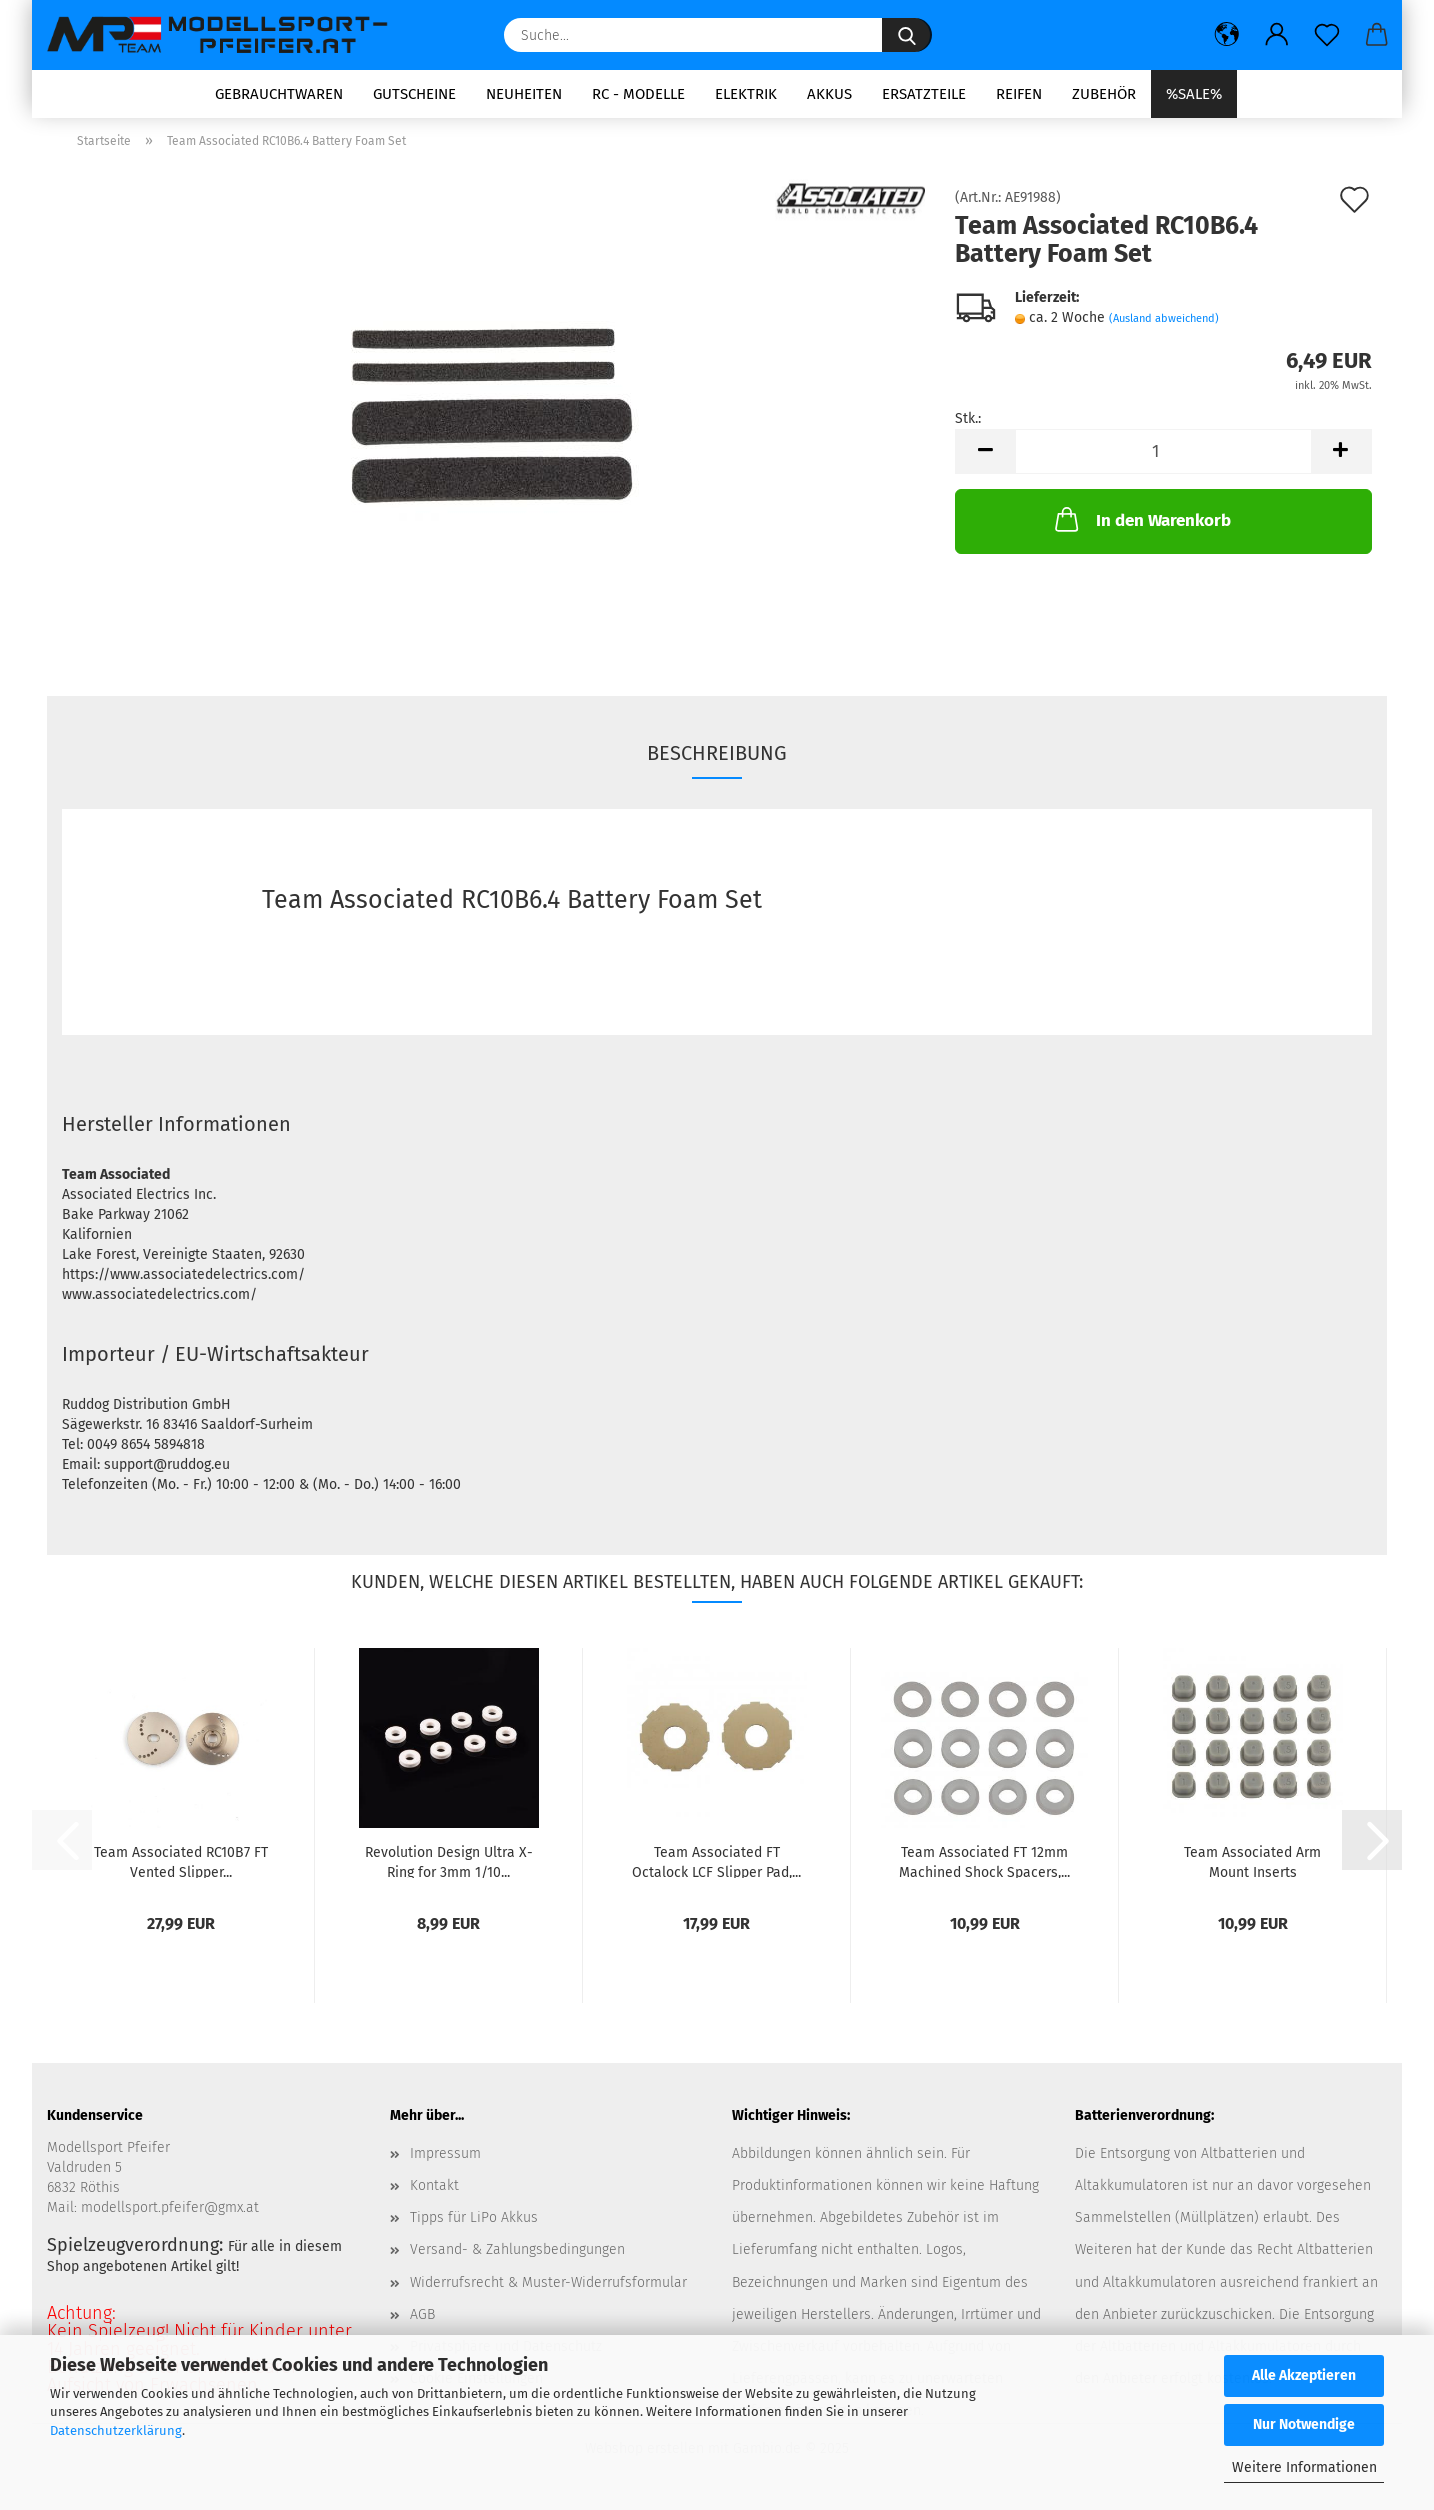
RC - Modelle (638, 94)
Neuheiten (524, 94)
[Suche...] (907, 35)
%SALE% (1194, 94)
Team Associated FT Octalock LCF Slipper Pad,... (716, 1867)
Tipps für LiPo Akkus (474, 2224)
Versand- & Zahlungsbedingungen (517, 2256)
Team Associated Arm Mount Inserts (1252, 1867)
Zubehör (1104, 94)
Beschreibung (717, 760)
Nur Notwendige (1304, 2424)
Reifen (1019, 94)
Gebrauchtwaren (279, 94)
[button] (1227, 35)
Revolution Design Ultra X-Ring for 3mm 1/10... (449, 1867)
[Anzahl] (1163, 458)
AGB (422, 2320)
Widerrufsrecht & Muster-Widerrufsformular (548, 2288)
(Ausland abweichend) (1164, 325)
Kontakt (434, 2191)
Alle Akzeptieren (1304, 2375)
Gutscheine (414, 94)
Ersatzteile (924, 94)
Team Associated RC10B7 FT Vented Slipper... (181, 1867)
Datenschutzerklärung (116, 2430)
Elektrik (746, 94)
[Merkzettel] (1327, 35)
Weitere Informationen (1304, 2467)
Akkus (829, 94)
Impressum (445, 2159)
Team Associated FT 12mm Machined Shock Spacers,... (984, 1867)
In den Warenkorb (1141, 526)
